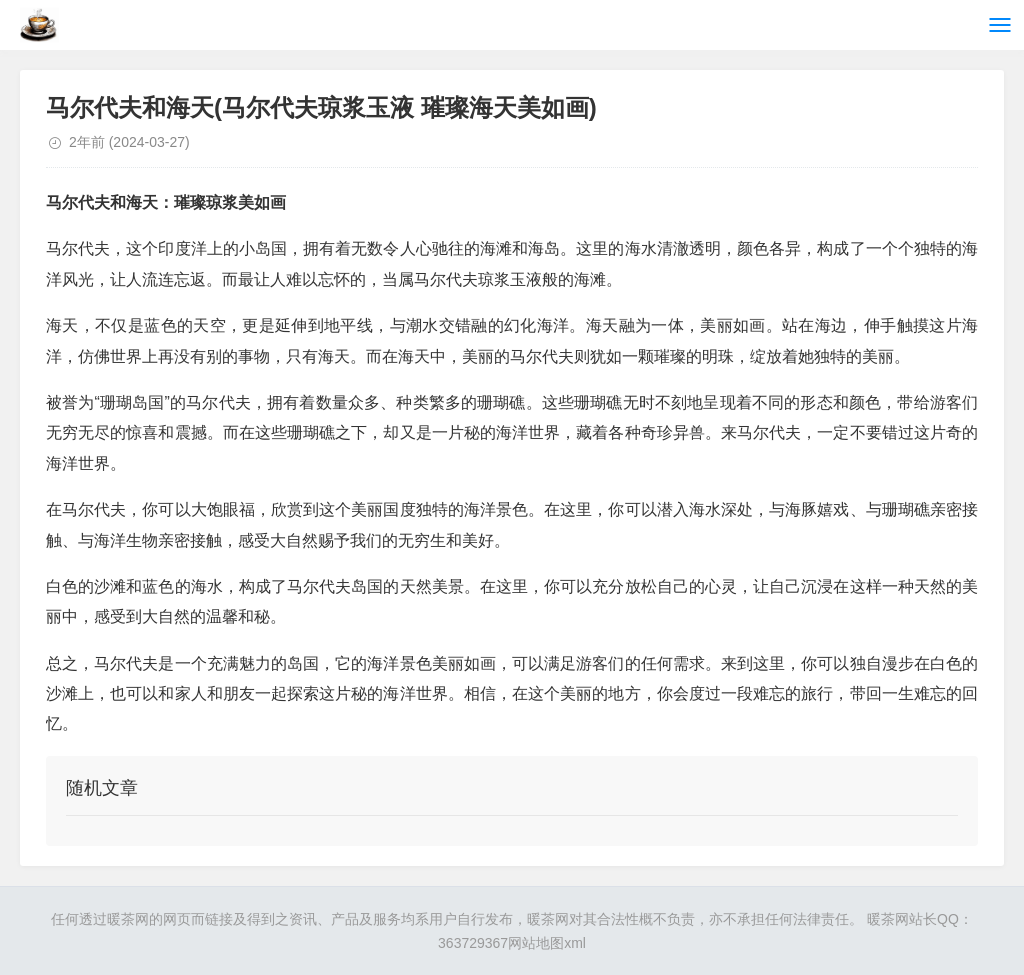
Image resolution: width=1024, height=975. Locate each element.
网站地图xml (547, 943)
